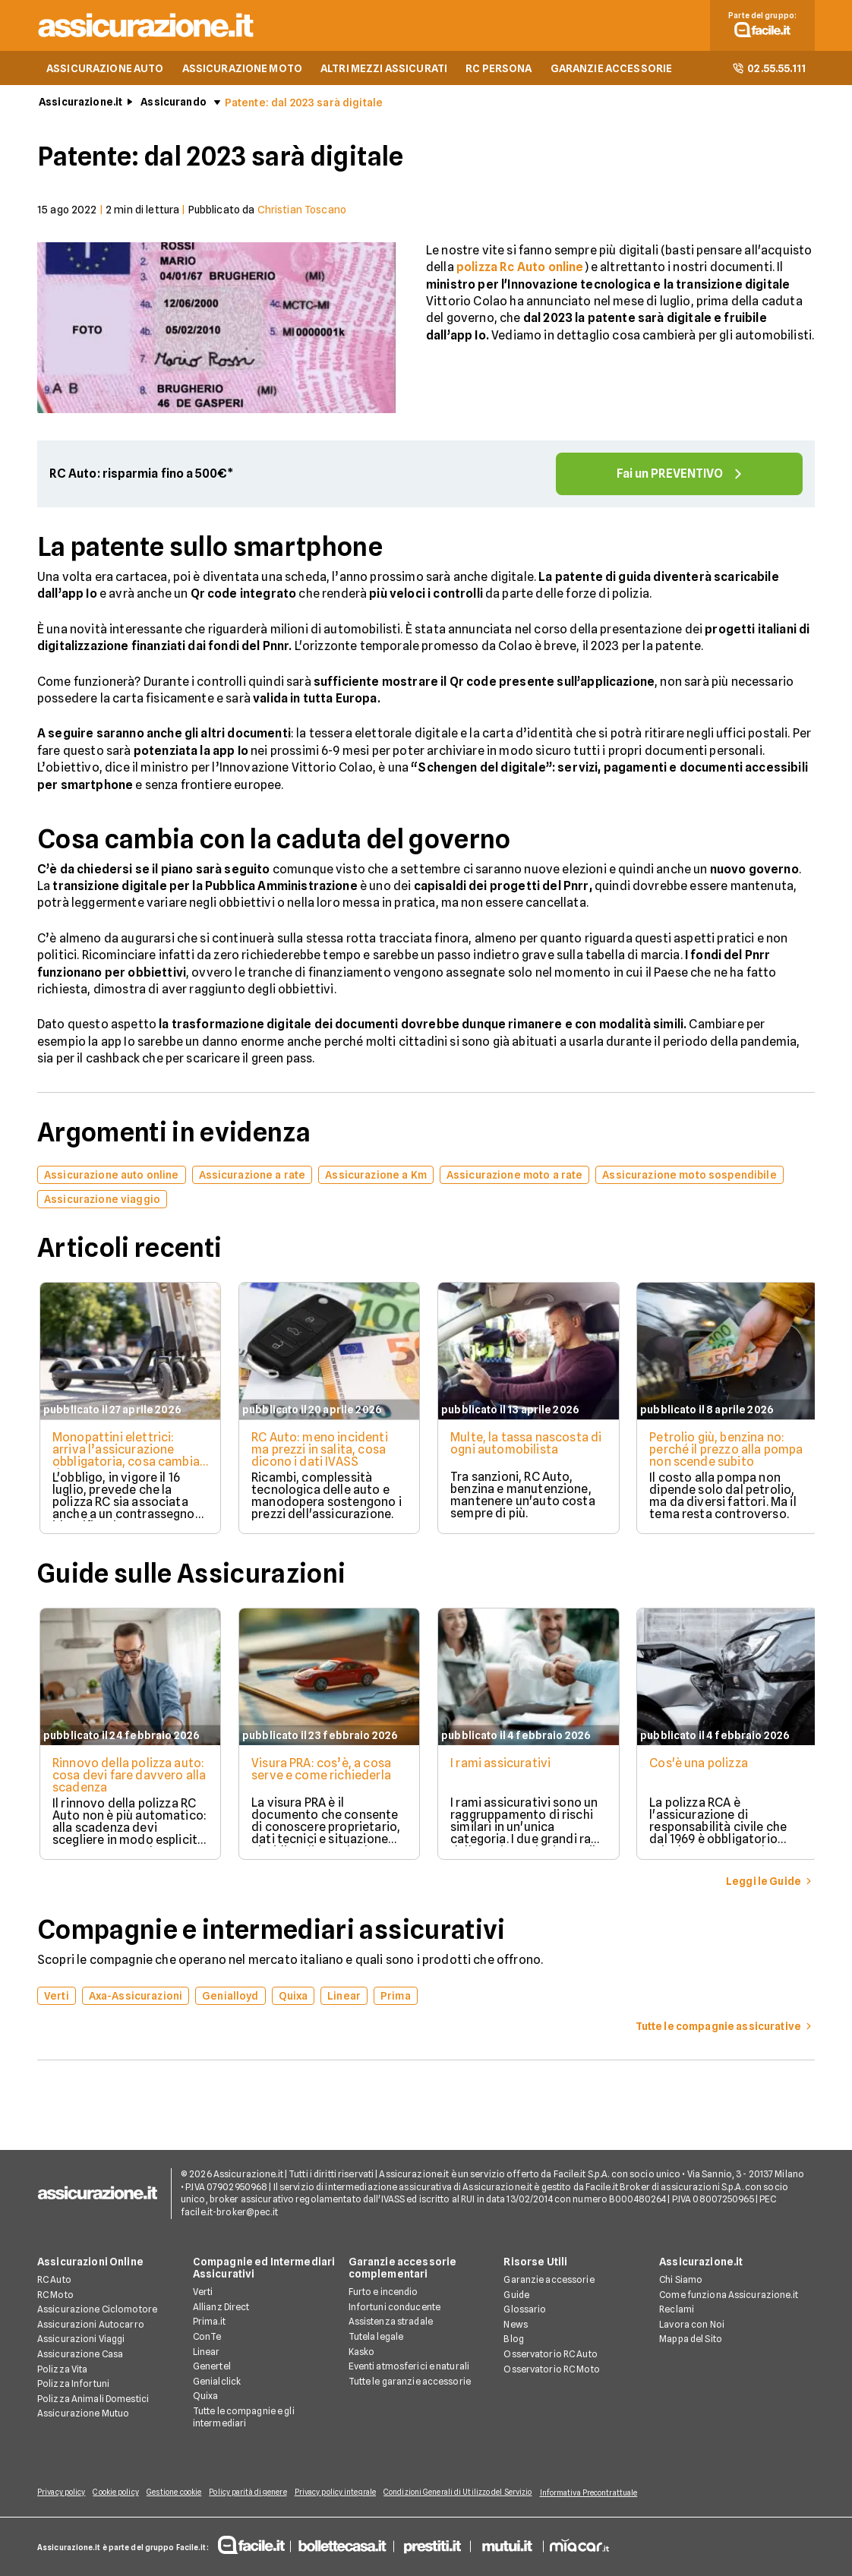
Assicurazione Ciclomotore (97, 2310)
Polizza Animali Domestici (93, 2399)
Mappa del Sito (690, 2340)
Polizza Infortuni (73, 2385)
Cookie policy (121, 2493)
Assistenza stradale (391, 2322)
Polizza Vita (62, 2370)
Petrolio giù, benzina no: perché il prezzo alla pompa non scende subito (727, 1454)
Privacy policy (61, 2493)
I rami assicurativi (503, 1768)
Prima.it (209, 2322)
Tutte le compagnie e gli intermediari (244, 2417)
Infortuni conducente (394, 2307)
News (515, 2325)
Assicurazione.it (80, 107)
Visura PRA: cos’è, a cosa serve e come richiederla (321, 1774)
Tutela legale (376, 2337)
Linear (206, 2352)
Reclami (676, 2310)
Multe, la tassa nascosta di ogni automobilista (522, 1448)
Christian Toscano (301, 215)
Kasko (362, 2352)
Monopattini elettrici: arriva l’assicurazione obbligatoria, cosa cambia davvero (123, 1460)
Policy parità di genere (263, 2493)
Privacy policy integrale (356, 2493)
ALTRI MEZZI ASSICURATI (383, 73)
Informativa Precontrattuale (620, 2493)
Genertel (212, 2367)
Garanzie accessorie (548, 2281)
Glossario (524, 2310)
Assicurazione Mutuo (83, 2414)
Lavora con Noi (691, 2325)
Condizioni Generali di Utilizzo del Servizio (484, 2493)
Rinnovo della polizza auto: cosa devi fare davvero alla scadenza (114, 1780)
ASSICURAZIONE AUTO (105, 73)
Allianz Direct (221, 2307)
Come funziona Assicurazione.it (728, 2295)
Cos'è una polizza (703, 1768)
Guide (516, 2295)
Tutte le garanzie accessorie (410, 2382)
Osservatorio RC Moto (551, 2370)
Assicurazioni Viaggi (81, 2340)
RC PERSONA (498, 73)
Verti (203, 2293)
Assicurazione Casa (80, 2355)
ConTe (207, 2337)
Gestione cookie (185, 2493)
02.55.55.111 (769, 73)
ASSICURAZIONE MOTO (242, 73)
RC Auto (54, 2281)
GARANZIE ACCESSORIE (612, 73)
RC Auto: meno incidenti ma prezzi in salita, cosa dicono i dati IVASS (319, 1454)
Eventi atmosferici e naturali (409, 2367)
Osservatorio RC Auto (550, 2355)
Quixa (206, 2397)
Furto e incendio (383, 2293)
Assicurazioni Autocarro (90, 2325)
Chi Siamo (680, 2281)
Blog (513, 2340)
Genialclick (217, 2382)
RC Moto (55, 2295)
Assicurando (173, 107)
